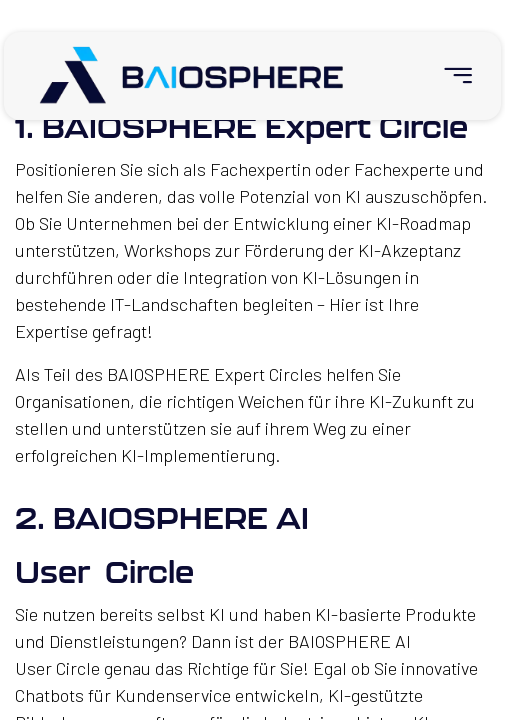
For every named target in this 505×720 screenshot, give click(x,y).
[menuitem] (449, 75)
